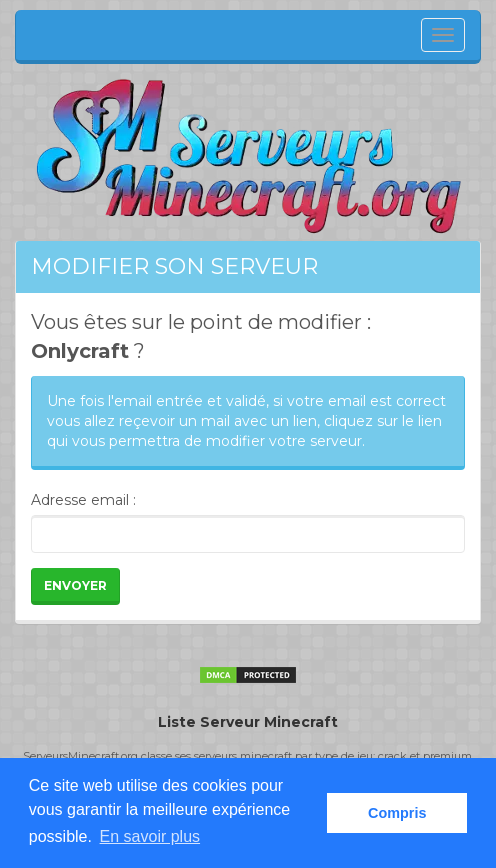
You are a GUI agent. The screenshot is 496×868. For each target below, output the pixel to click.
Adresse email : (83, 500)
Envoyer (75, 585)
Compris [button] (397, 813)
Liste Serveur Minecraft (248, 722)
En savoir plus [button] (150, 836)
